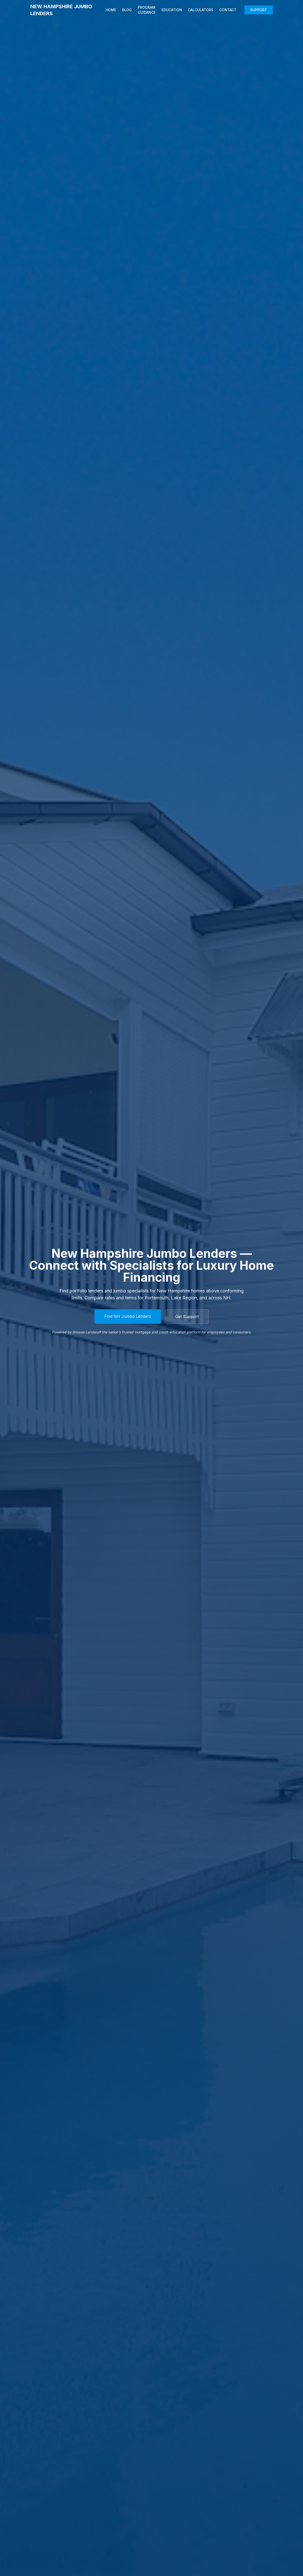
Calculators (200, 10)
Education (172, 10)
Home (111, 10)
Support (258, 10)
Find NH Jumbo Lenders (127, 1316)
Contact (227, 10)
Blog (127, 10)
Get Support (187, 1316)
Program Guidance (147, 9)
